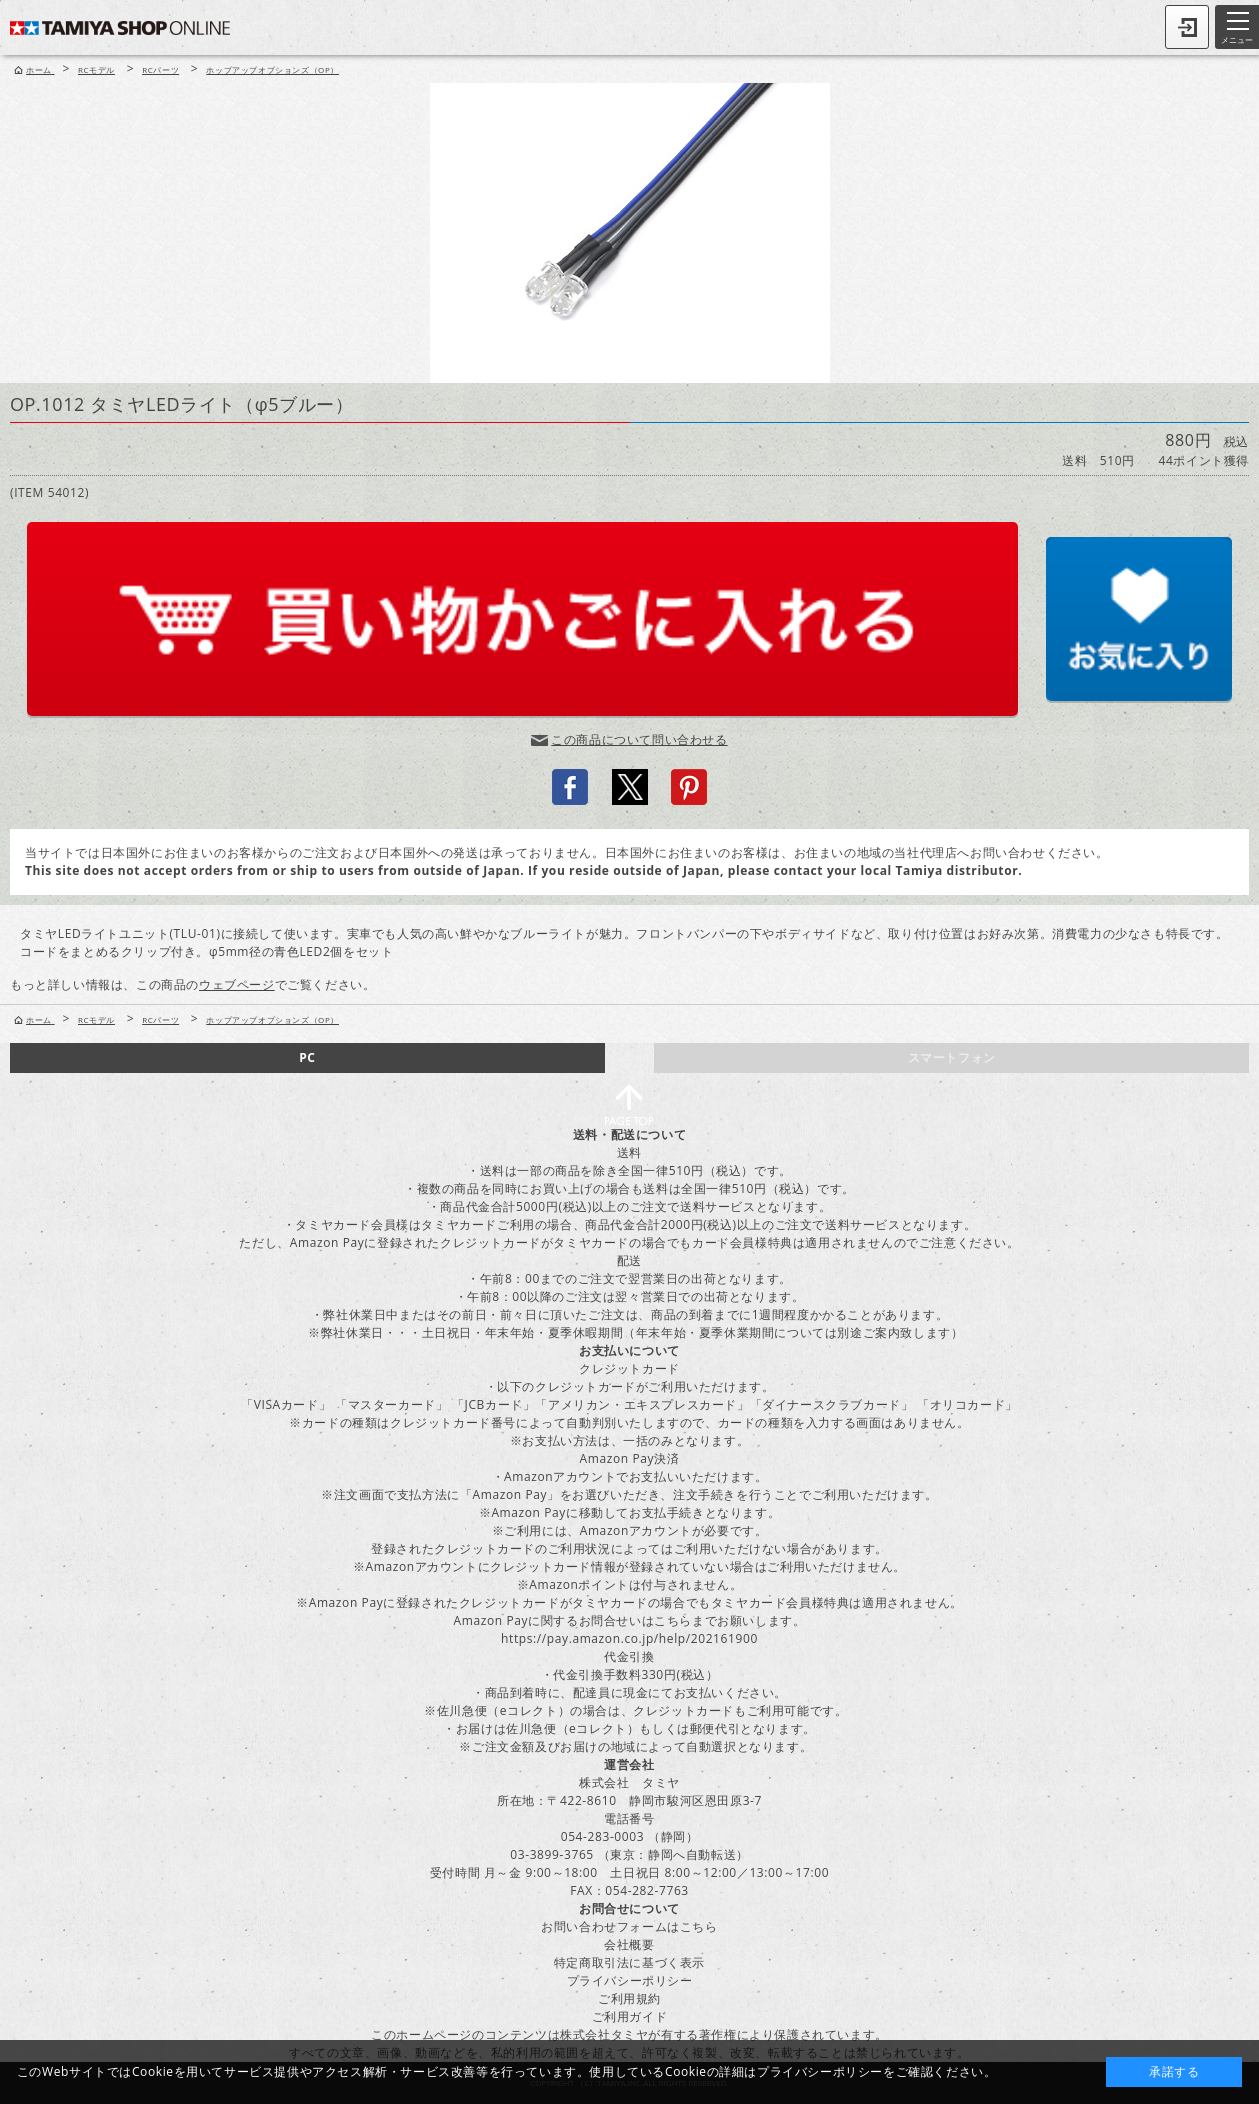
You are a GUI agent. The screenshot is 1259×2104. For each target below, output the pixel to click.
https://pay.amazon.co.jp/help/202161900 (629, 1638)
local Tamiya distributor (940, 870)
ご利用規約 (629, 1998)
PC (307, 1057)
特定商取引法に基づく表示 (629, 1962)
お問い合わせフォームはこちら (629, 1926)
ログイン (1187, 27)
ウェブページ (237, 984)
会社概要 (629, 1944)
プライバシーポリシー (630, 1980)
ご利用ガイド (630, 2016)
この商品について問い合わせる (639, 739)
